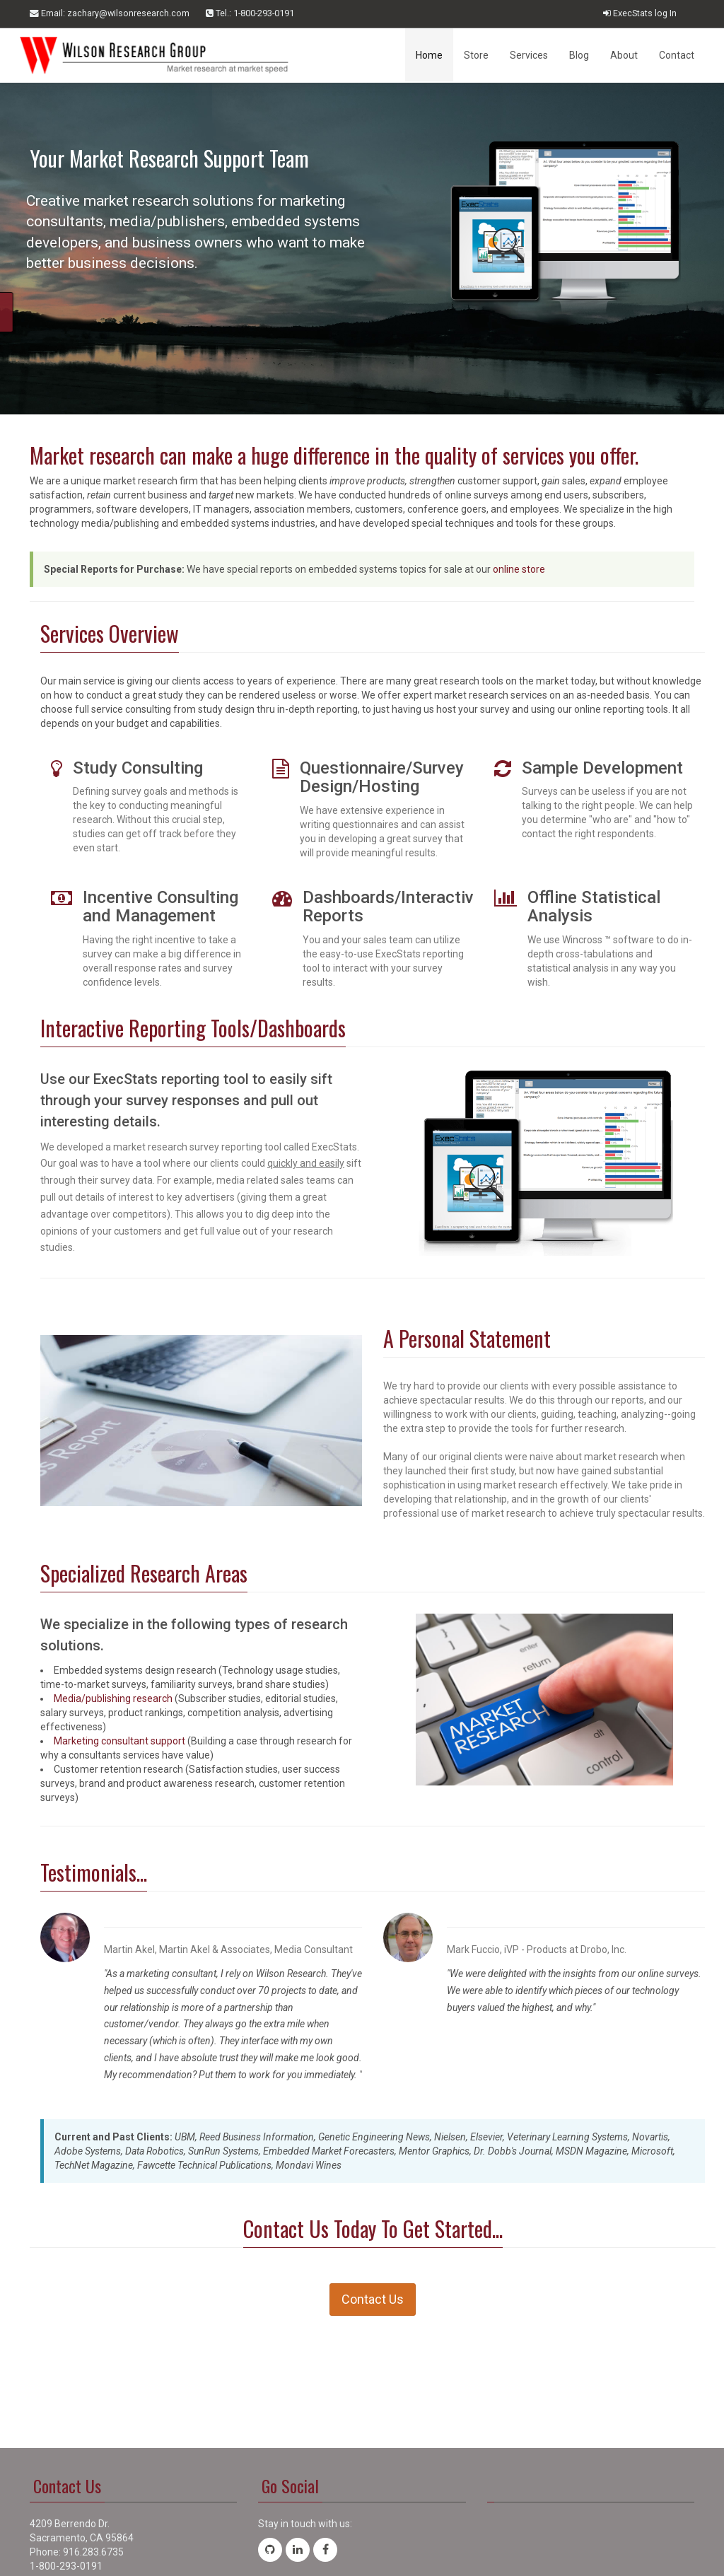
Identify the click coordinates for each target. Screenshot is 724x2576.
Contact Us (372, 2299)
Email (109, 13)
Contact (676, 55)
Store (476, 55)
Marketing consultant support (119, 1741)
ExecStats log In (640, 13)
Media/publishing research (113, 1698)
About (624, 55)
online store (519, 569)
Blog (579, 55)
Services (529, 55)
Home (429, 55)
